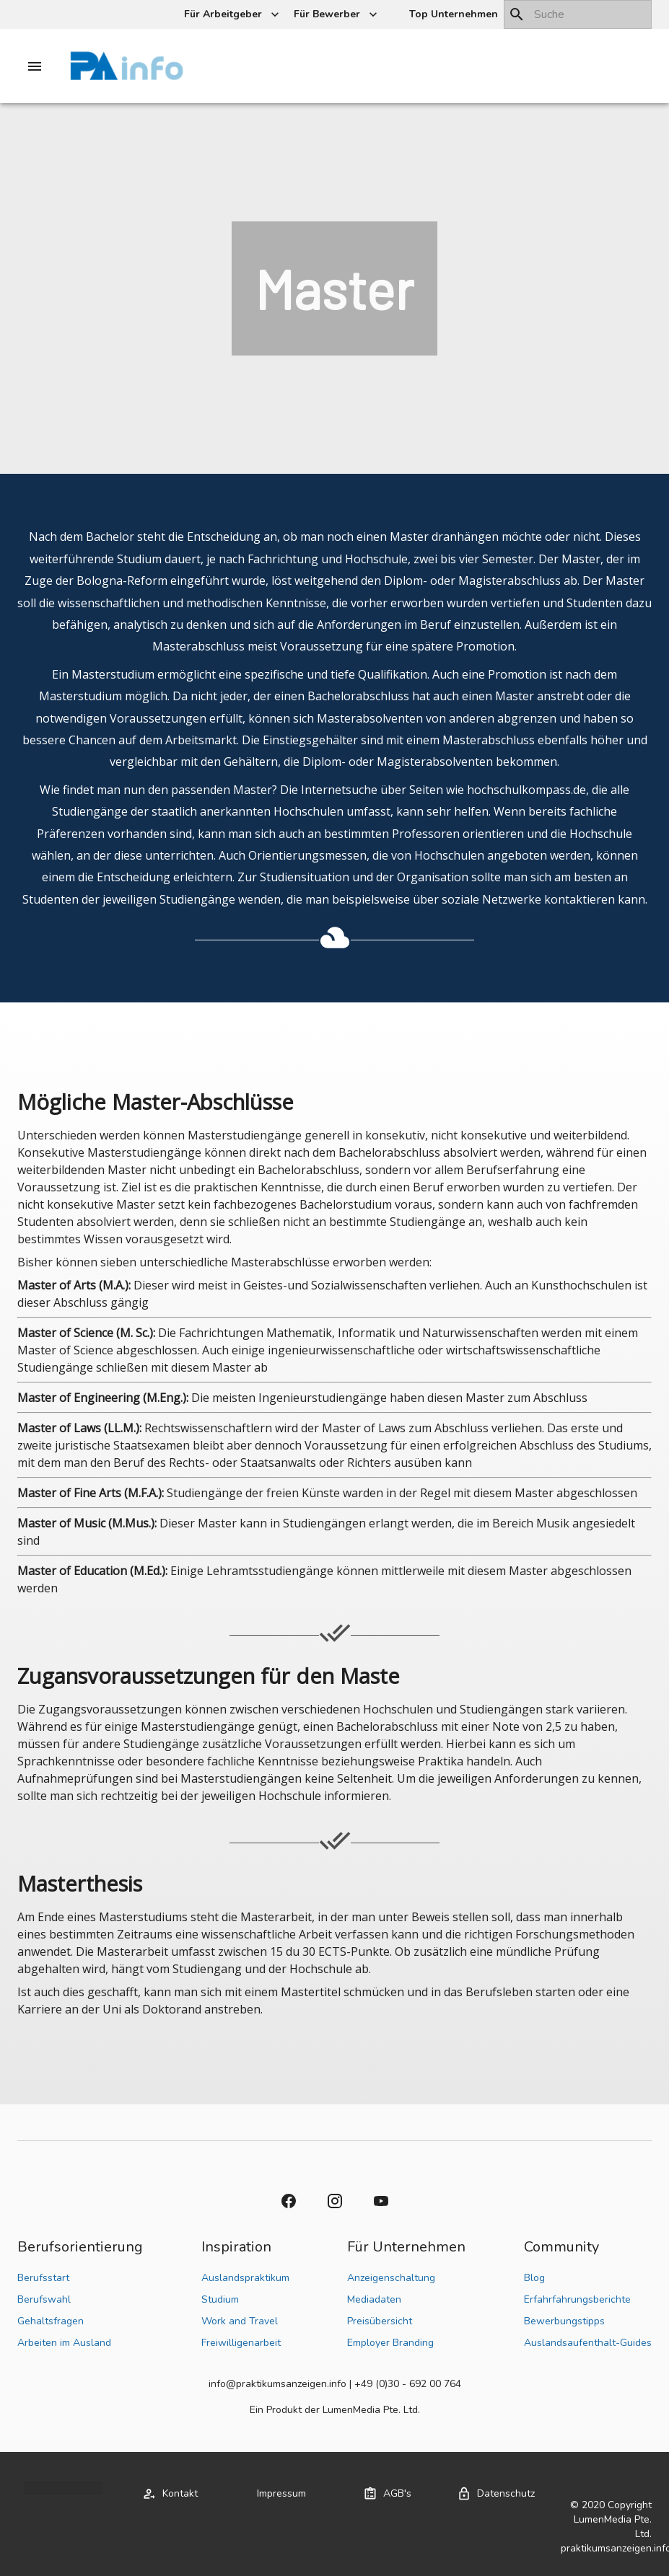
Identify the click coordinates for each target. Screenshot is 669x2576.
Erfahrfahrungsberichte (577, 2299)
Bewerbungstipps (564, 2321)
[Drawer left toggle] (34, 66)
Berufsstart (43, 2278)
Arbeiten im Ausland (64, 2343)
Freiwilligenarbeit (241, 2343)
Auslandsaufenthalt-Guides (588, 2343)
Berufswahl (44, 2299)
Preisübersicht (379, 2321)
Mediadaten (374, 2299)
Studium (220, 2299)
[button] (452, 14)
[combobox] (578, 14)
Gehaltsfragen (50, 2321)
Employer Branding (390, 2343)
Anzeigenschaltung (391, 2278)
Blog (534, 2278)
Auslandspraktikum (245, 2278)
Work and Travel (239, 2321)
